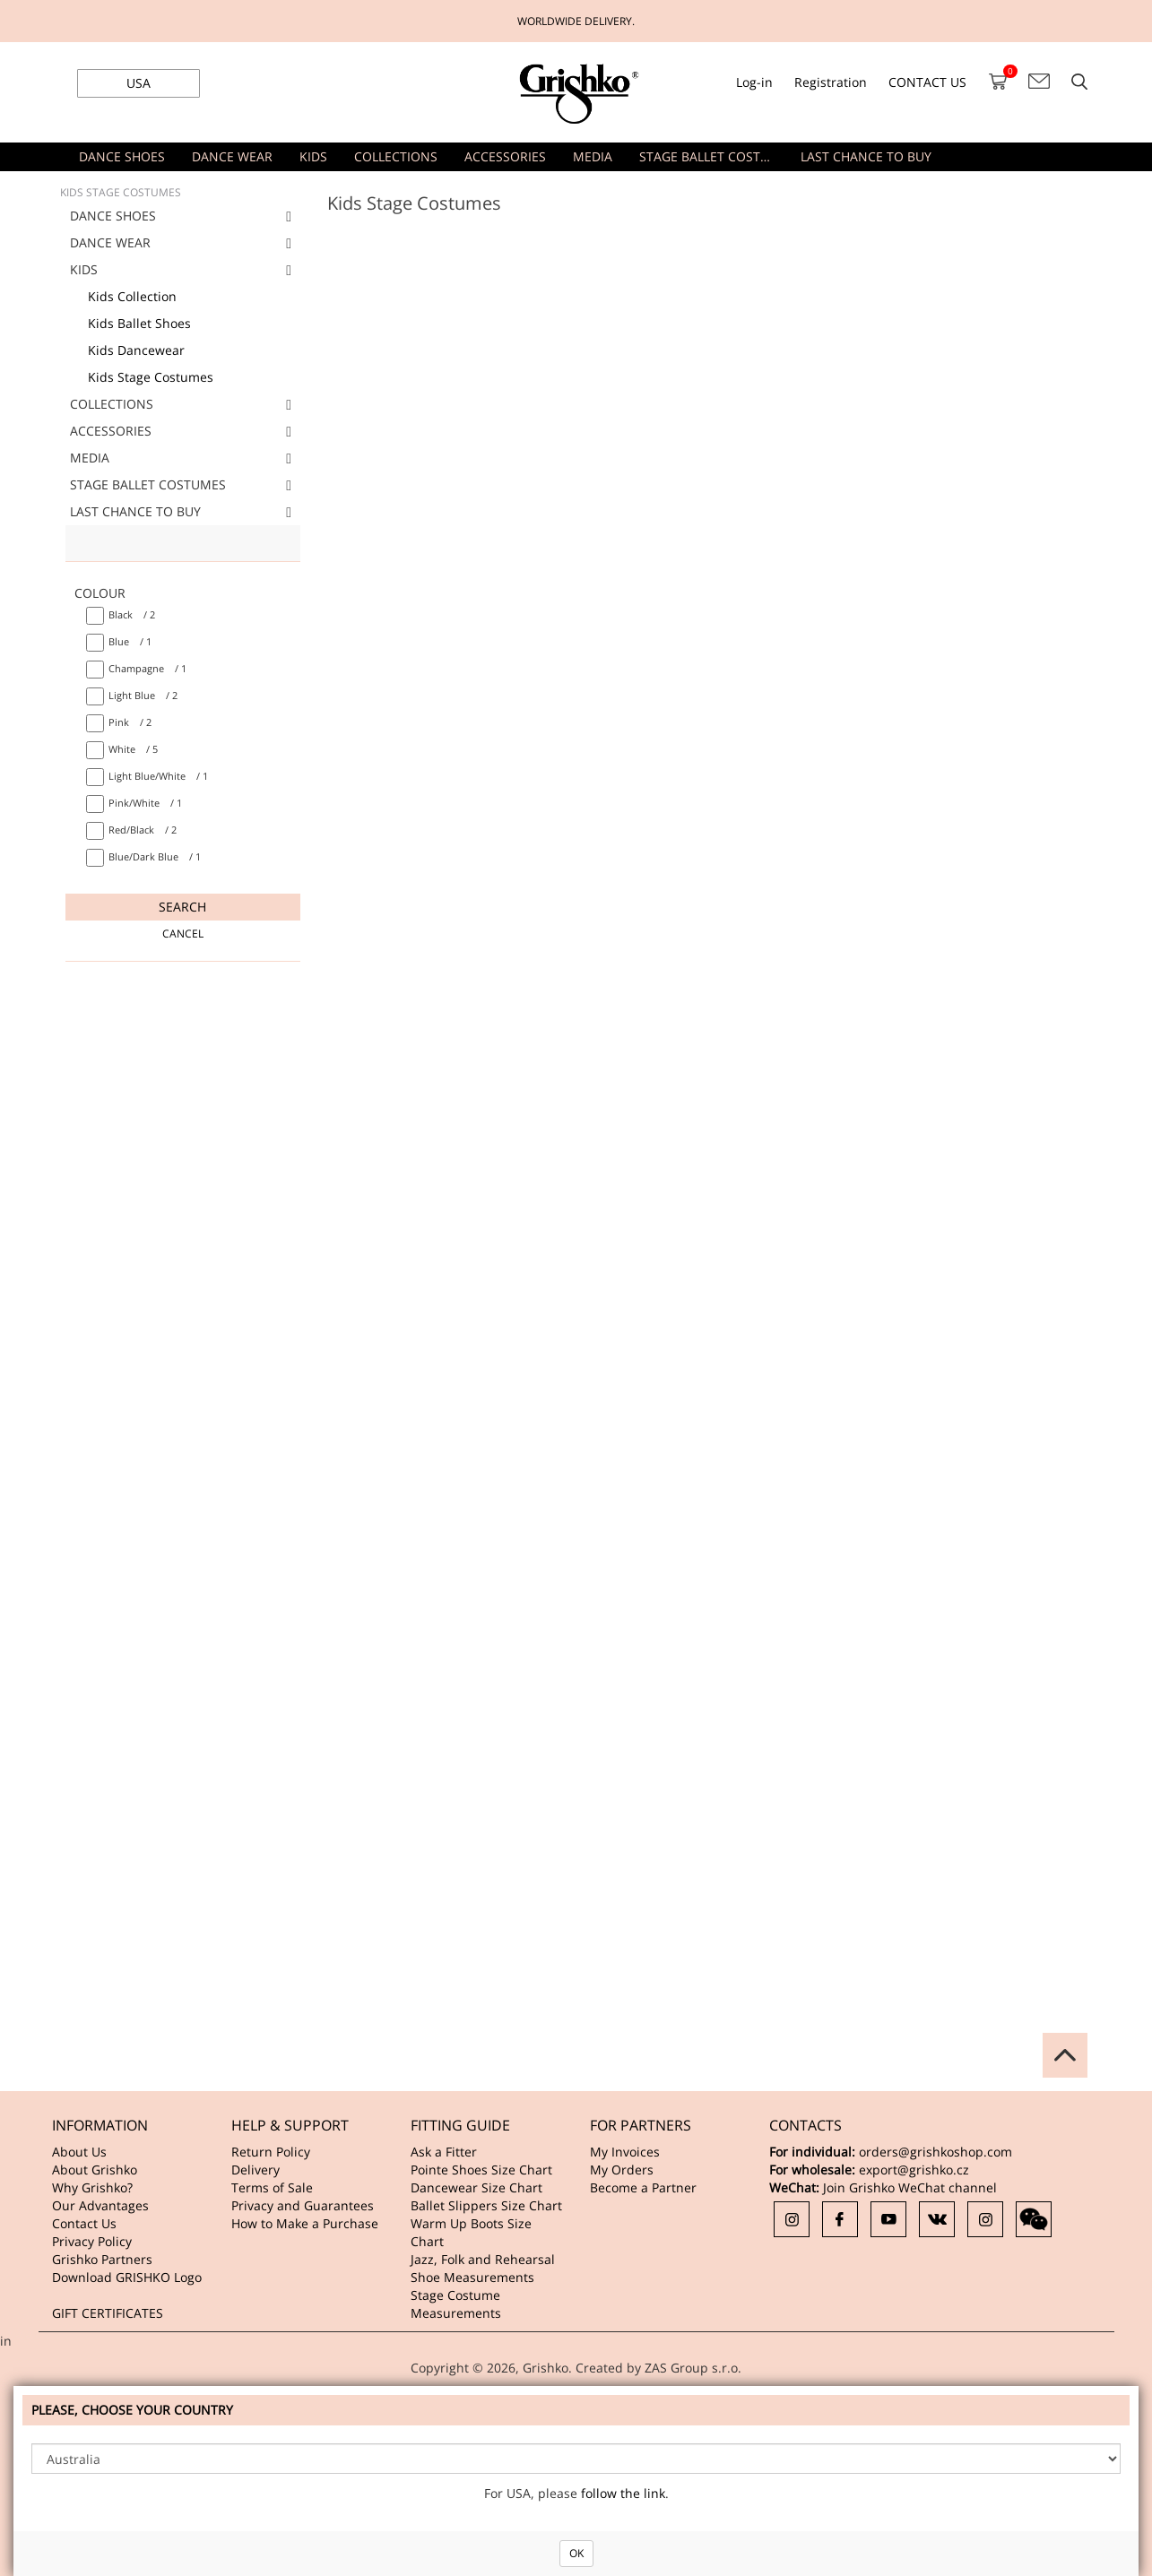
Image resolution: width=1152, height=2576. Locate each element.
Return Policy (270, 2151)
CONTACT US (927, 82)
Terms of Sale (272, 2187)
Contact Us (84, 2223)
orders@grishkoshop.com (935, 2151)
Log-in (754, 82)
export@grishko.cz (914, 2169)
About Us (79, 2151)
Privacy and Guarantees (302, 2205)
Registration (830, 82)
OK (576, 2553)
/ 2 (131, 614)
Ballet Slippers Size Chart (486, 2205)
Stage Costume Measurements (456, 2303)
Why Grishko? (92, 2187)
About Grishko (94, 2169)
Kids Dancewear (136, 350)
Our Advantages (100, 2205)
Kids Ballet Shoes (139, 323)
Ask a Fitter (444, 2151)
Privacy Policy (92, 2241)
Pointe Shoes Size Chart (481, 2169)
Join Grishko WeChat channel (910, 2187)
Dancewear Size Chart (476, 2187)
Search (182, 906)
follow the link (623, 2493)
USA (138, 82)
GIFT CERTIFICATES (107, 2312)
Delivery (255, 2169)
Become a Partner (643, 2187)
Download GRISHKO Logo (127, 2277)
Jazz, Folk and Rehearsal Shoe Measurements (483, 2268)
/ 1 (130, 641)
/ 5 (133, 749)
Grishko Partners (102, 2259)
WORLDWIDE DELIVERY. (576, 21)
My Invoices (625, 2151)
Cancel (183, 933)
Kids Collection (132, 296)
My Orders (622, 2169)
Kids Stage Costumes (150, 376)
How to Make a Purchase (304, 2223)
